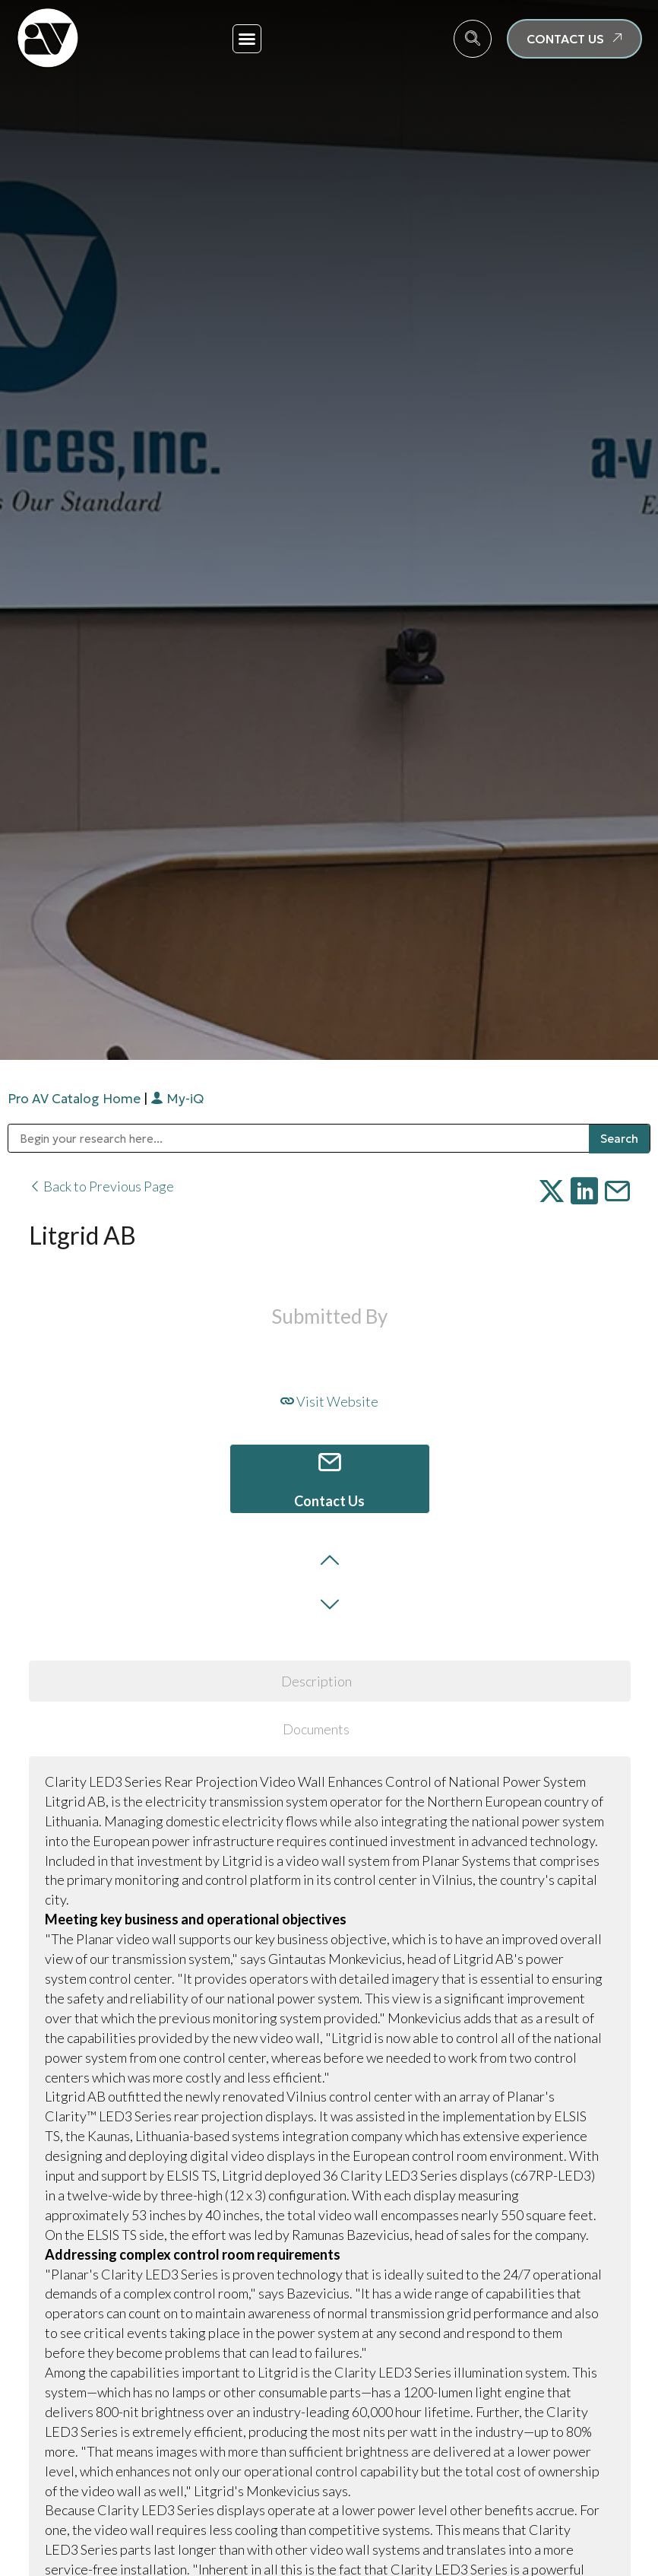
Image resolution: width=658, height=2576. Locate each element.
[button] (247, 38)
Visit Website (329, 1401)
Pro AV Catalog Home (76, 1098)
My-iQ (177, 1098)
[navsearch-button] (473, 39)
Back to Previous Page (101, 1186)
